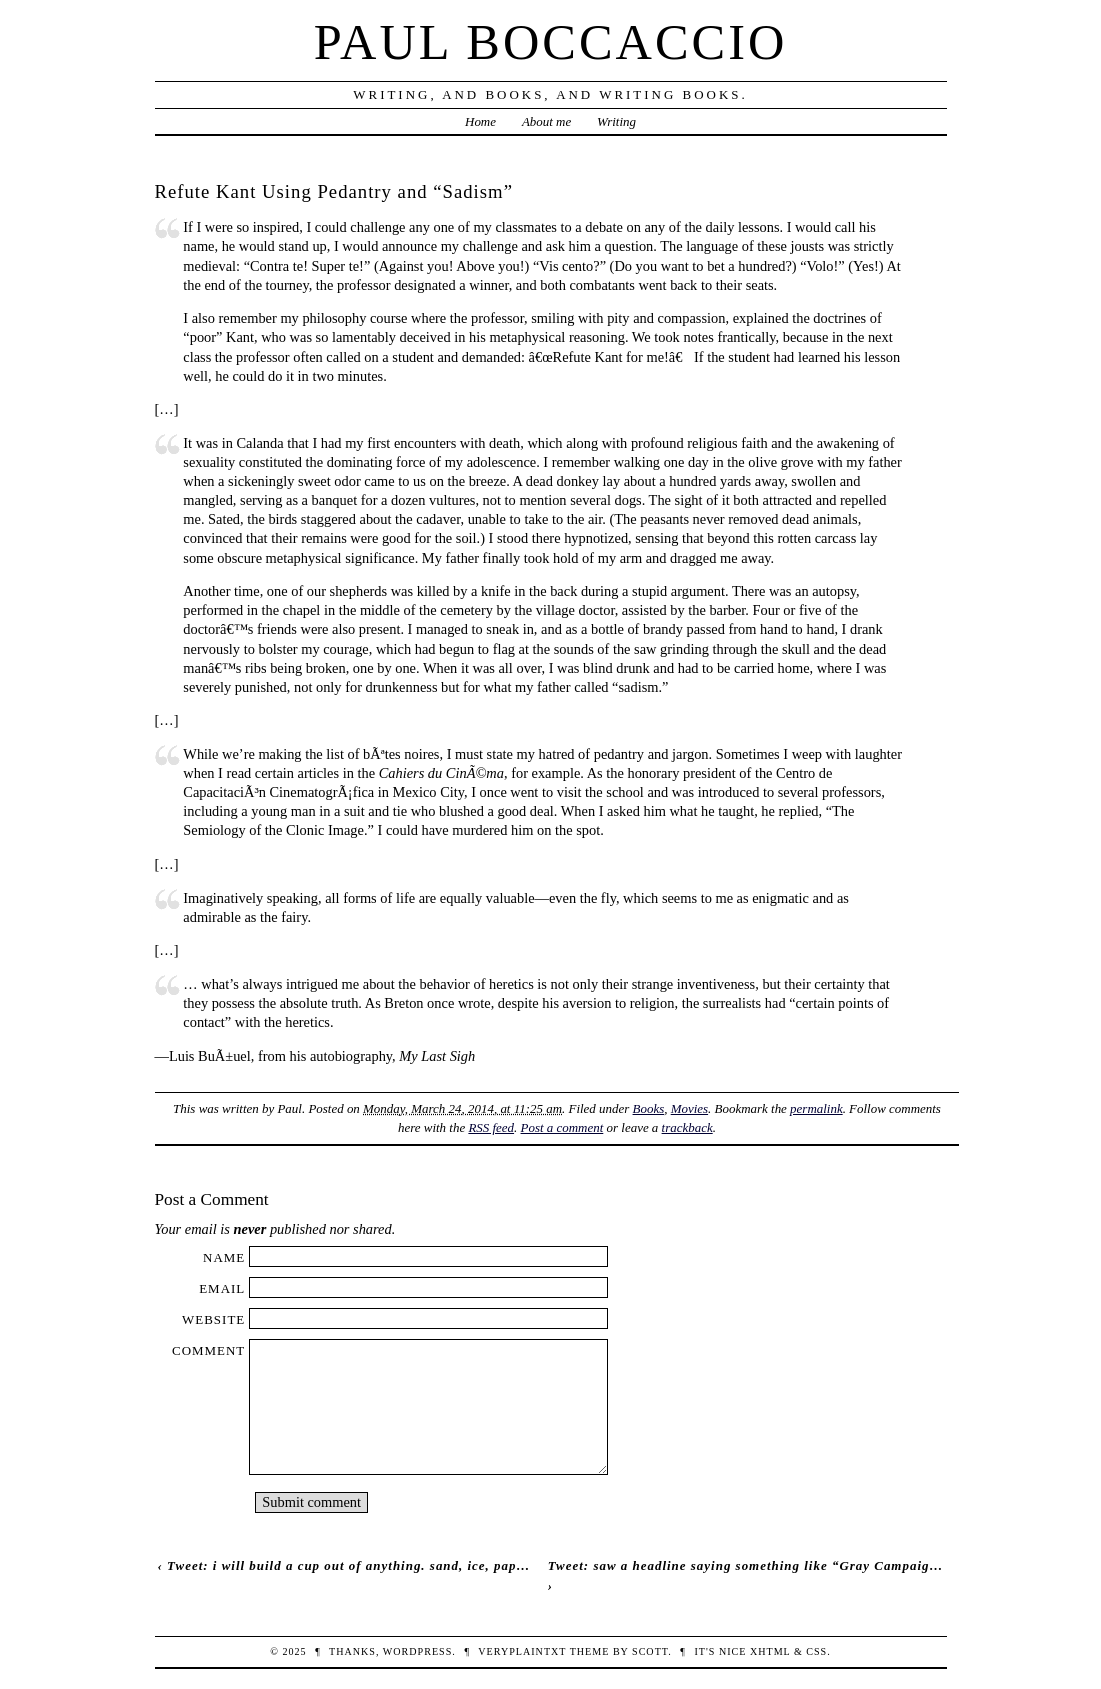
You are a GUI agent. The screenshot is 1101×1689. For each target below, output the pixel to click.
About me (546, 121)
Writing (616, 121)
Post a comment (562, 1127)
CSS (816, 1651)
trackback (687, 1127)
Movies (689, 1108)
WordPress (417, 1651)
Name (224, 1257)
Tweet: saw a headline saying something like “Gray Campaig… (746, 1565)
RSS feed (491, 1127)
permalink (816, 1108)
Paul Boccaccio (551, 42)
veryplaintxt (522, 1651)
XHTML (770, 1651)
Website (213, 1319)
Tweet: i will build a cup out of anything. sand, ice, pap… (348, 1565)
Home (480, 121)
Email (222, 1288)
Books (649, 1108)
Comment (208, 1350)
